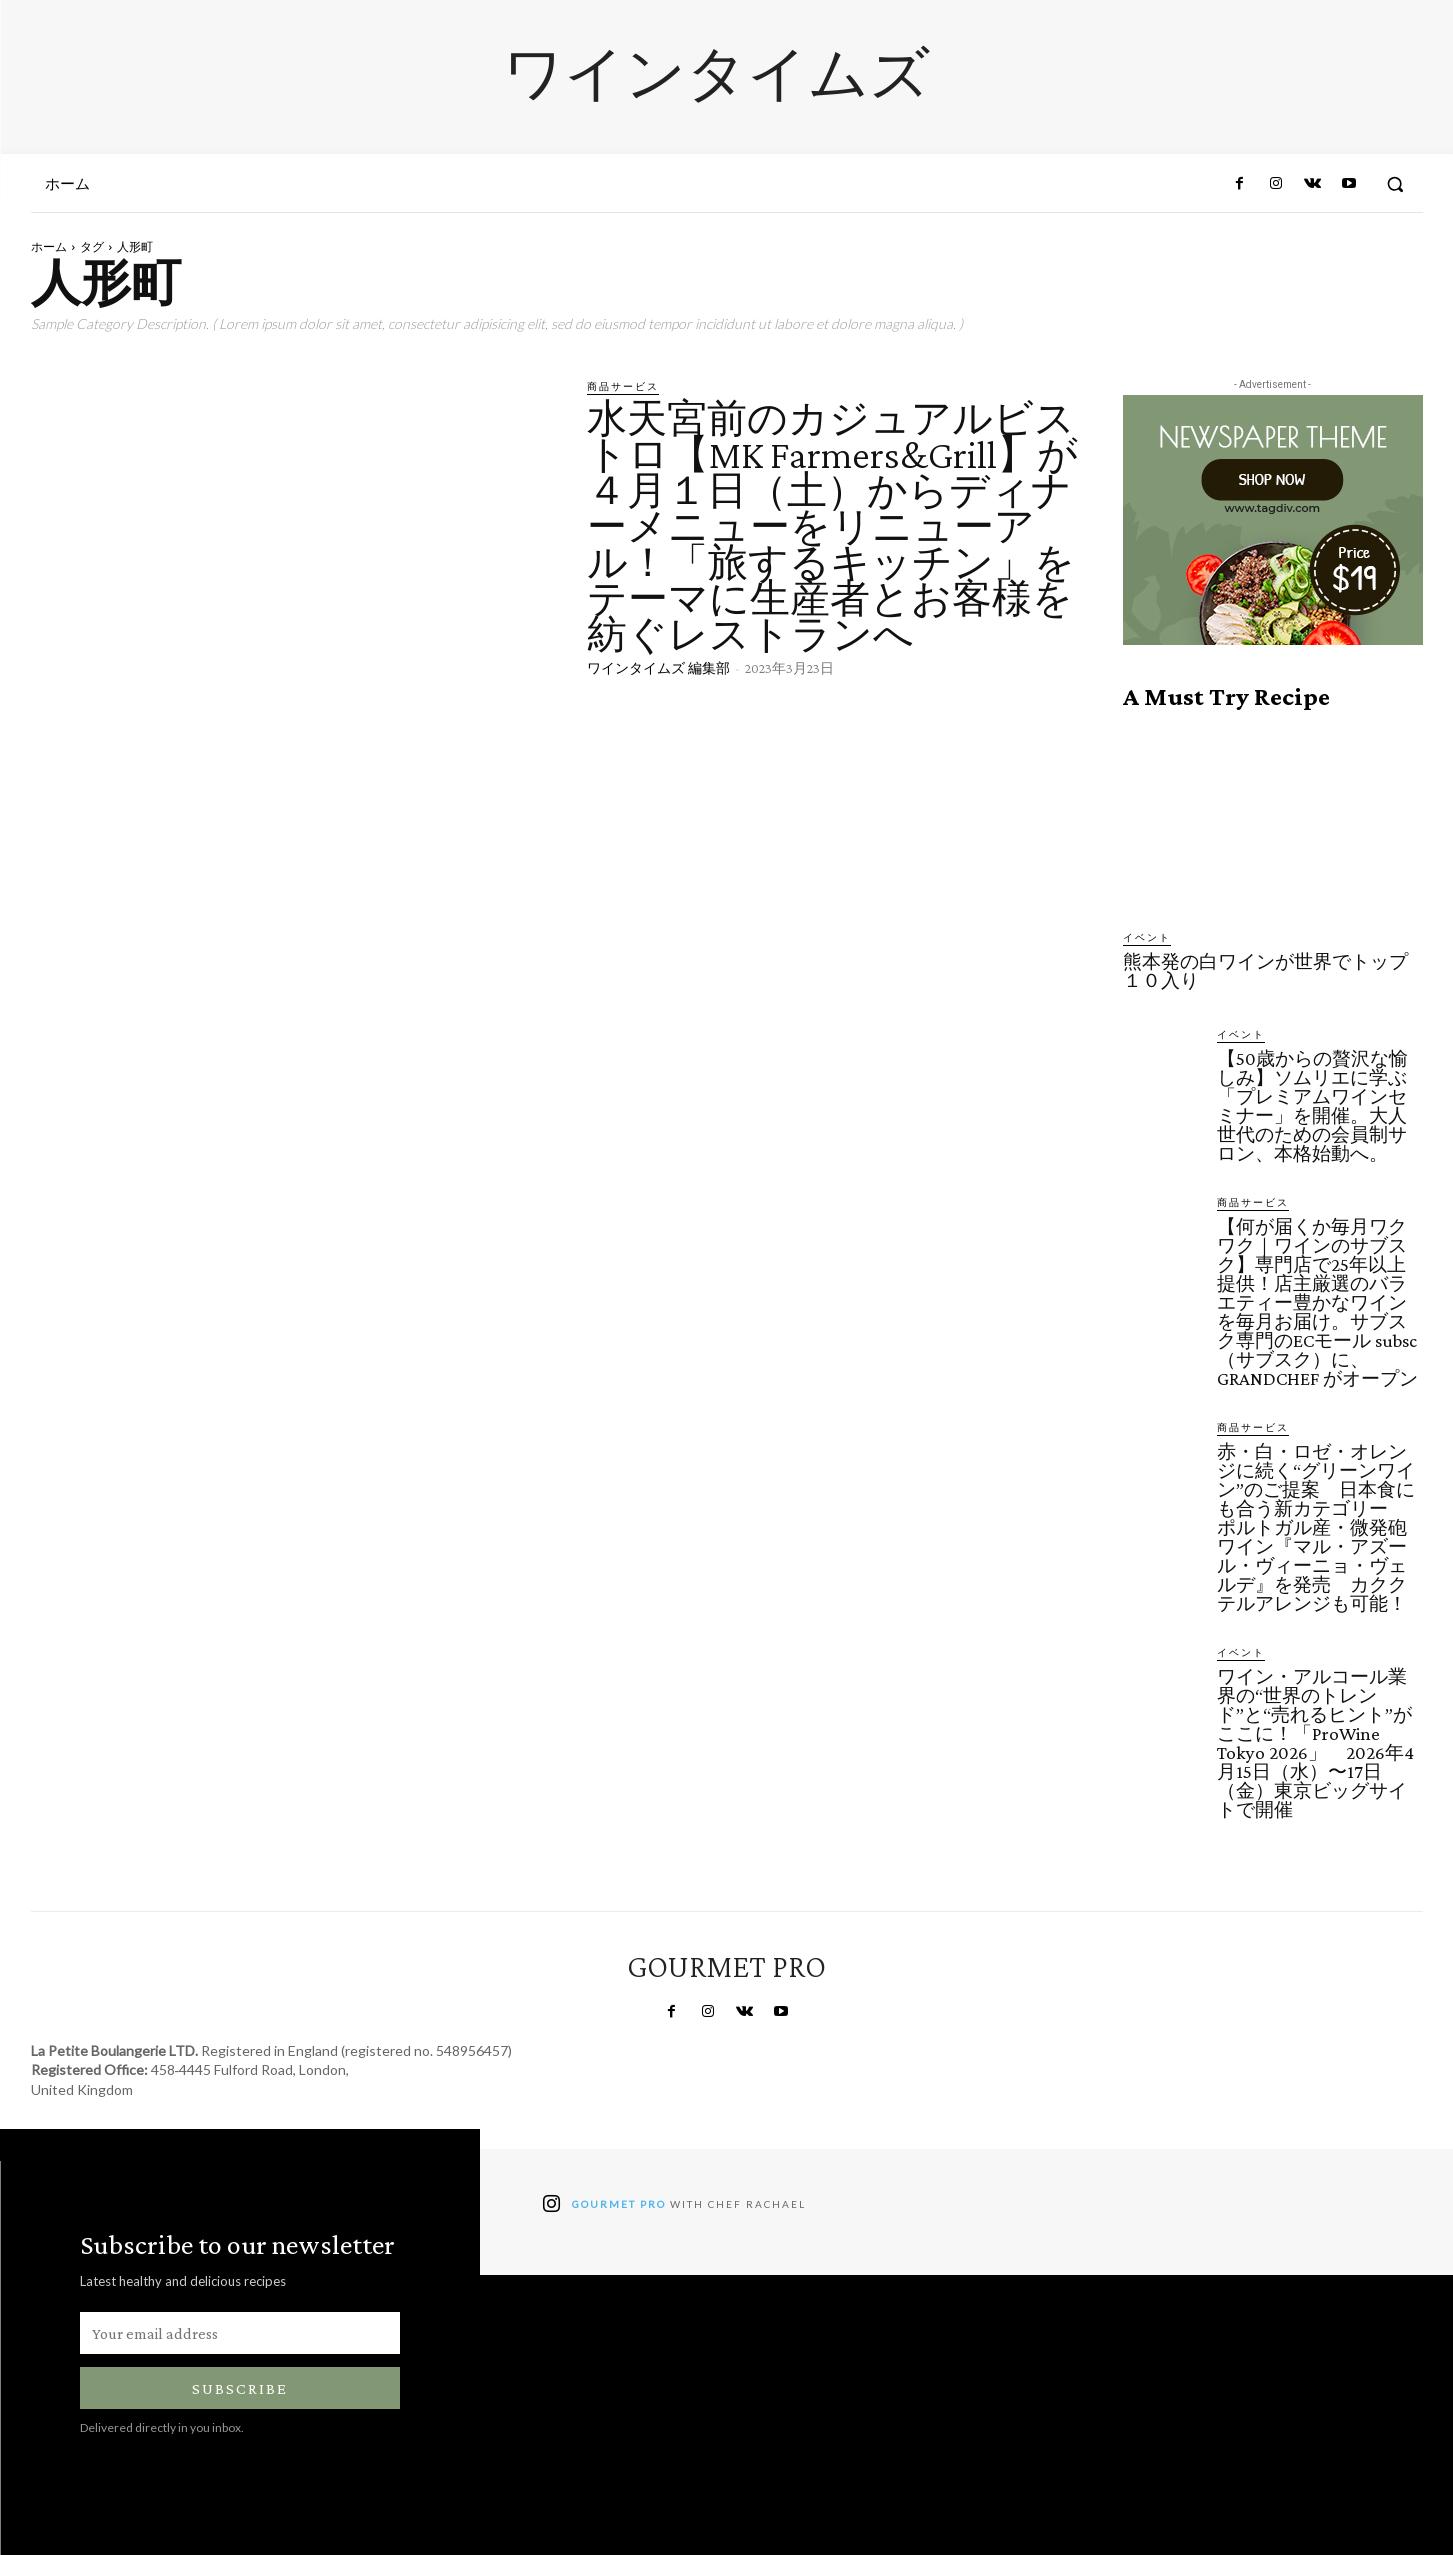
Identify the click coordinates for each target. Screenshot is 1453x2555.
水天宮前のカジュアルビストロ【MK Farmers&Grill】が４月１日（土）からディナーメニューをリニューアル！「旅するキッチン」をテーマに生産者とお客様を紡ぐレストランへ (832, 526)
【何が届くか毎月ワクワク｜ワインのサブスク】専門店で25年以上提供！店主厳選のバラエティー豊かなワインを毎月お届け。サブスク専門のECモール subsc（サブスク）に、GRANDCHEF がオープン (1317, 1302)
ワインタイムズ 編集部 (658, 668)
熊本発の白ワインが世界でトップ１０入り (1265, 971)
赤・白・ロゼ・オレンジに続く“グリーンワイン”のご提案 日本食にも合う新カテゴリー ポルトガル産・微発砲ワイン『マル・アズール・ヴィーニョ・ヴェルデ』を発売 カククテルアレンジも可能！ (1316, 1527)
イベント (1147, 937)
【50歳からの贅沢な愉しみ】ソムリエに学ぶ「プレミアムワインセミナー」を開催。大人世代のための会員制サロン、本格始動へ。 (1312, 1106)
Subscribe (240, 2388)
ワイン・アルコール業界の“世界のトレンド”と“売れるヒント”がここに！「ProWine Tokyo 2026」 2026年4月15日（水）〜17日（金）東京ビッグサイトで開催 (1315, 1743)
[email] (240, 2333)
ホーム (49, 246)
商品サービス (623, 386)
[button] (1395, 184)
